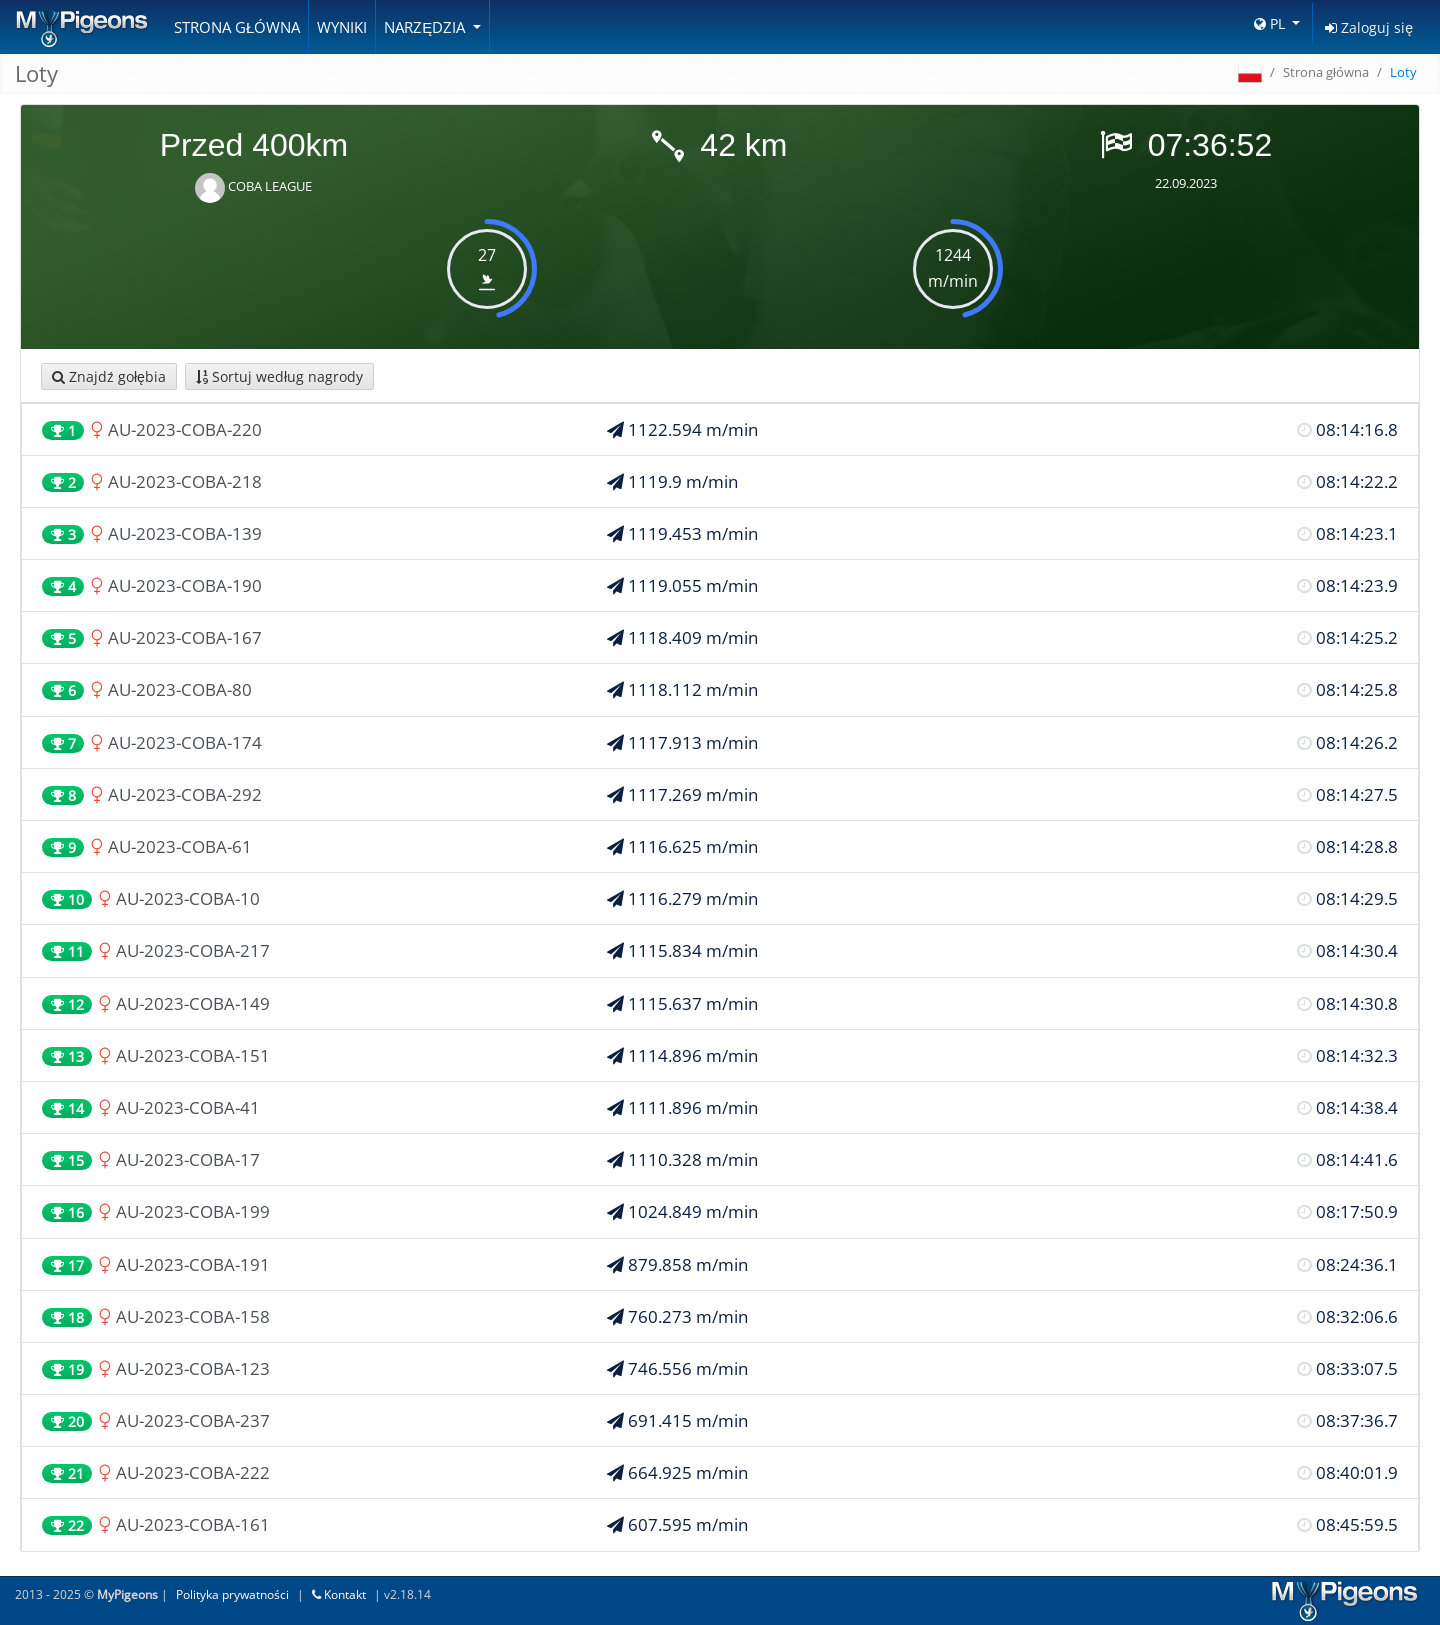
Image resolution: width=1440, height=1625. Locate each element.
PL (1271, 23)
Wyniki (342, 27)
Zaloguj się (1369, 27)
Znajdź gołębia (109, 376)
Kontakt (339, 1594)
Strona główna (237, 27)
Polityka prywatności (232, 1594)
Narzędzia (426, 27)
